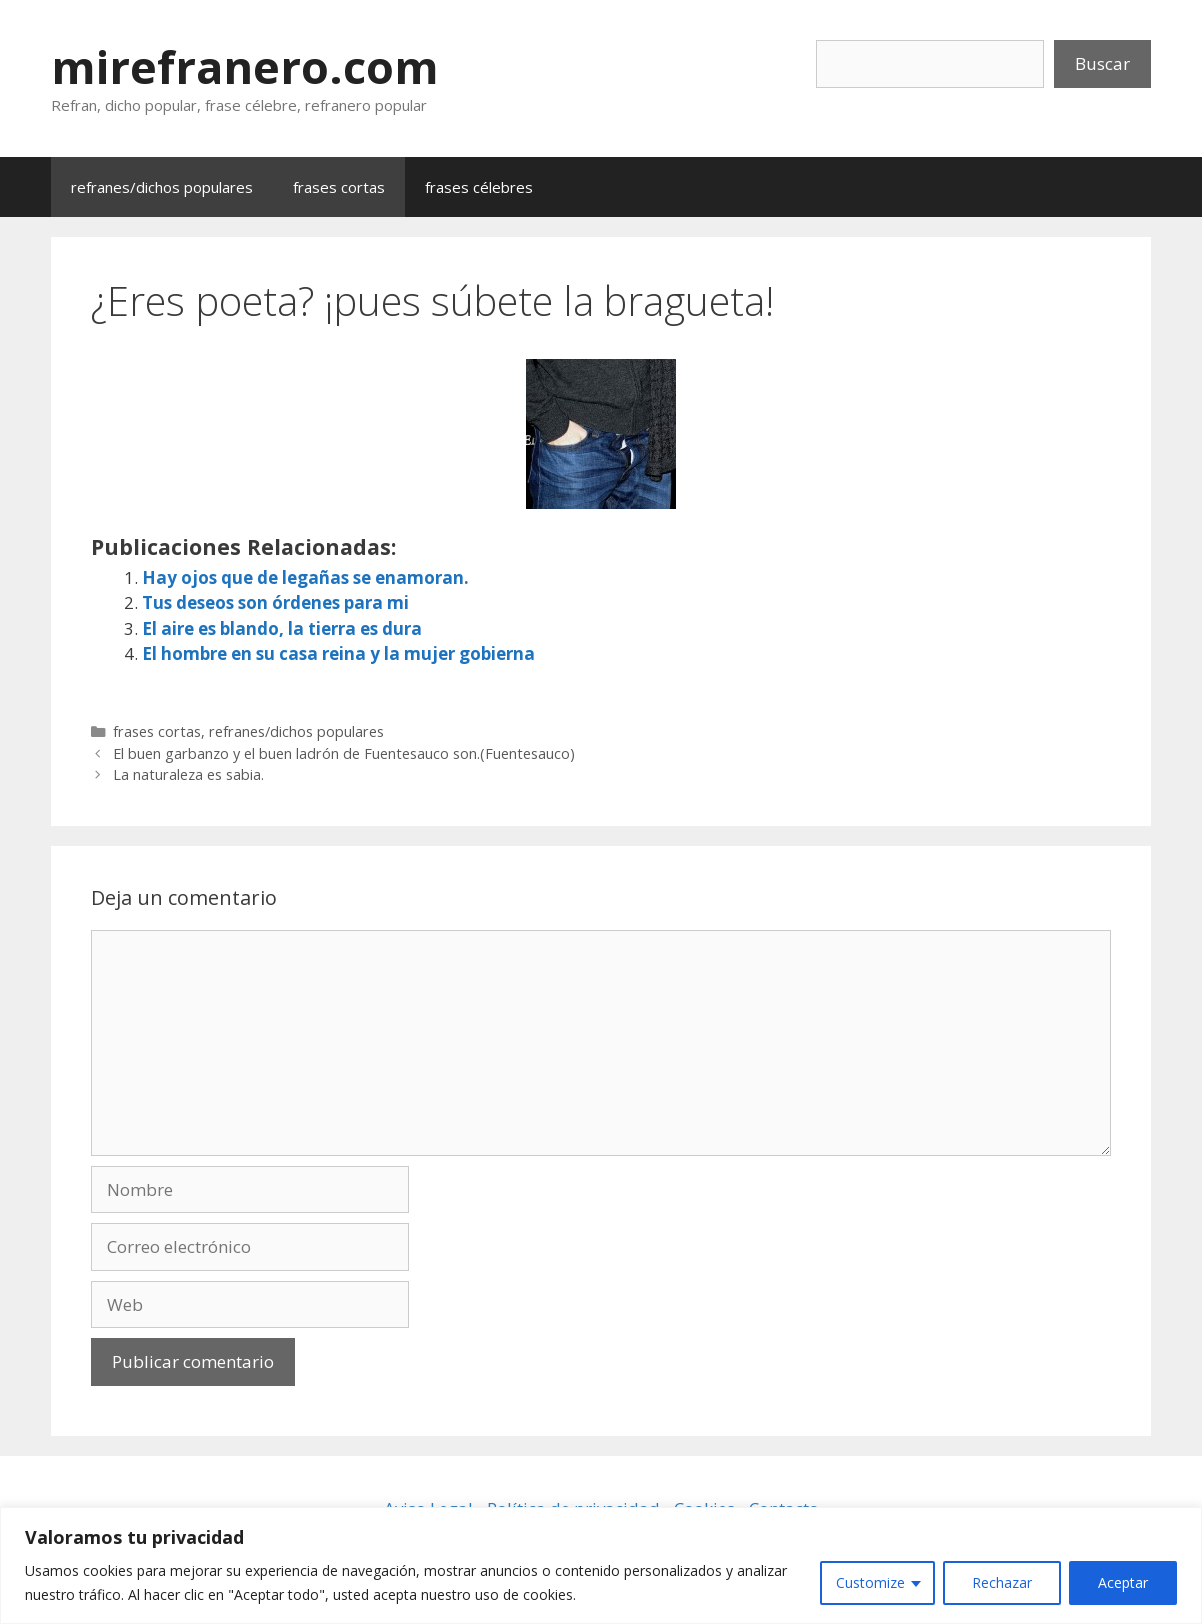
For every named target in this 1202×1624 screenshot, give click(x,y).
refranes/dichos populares (162, 187)
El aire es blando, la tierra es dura (282, 628)
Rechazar (1002, 1582)
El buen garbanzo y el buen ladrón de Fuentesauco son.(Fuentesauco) (344, 753)
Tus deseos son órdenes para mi (275, 602)
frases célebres (479, 187)
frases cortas (339, 187)
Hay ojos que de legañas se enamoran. (305, 577)
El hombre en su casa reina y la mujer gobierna (338, 653)
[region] (601, 1565)
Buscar (1102, 63)
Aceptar (1123, 1582)
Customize (870, 1582)
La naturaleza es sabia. (188, 774)
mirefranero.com (245, 66)
